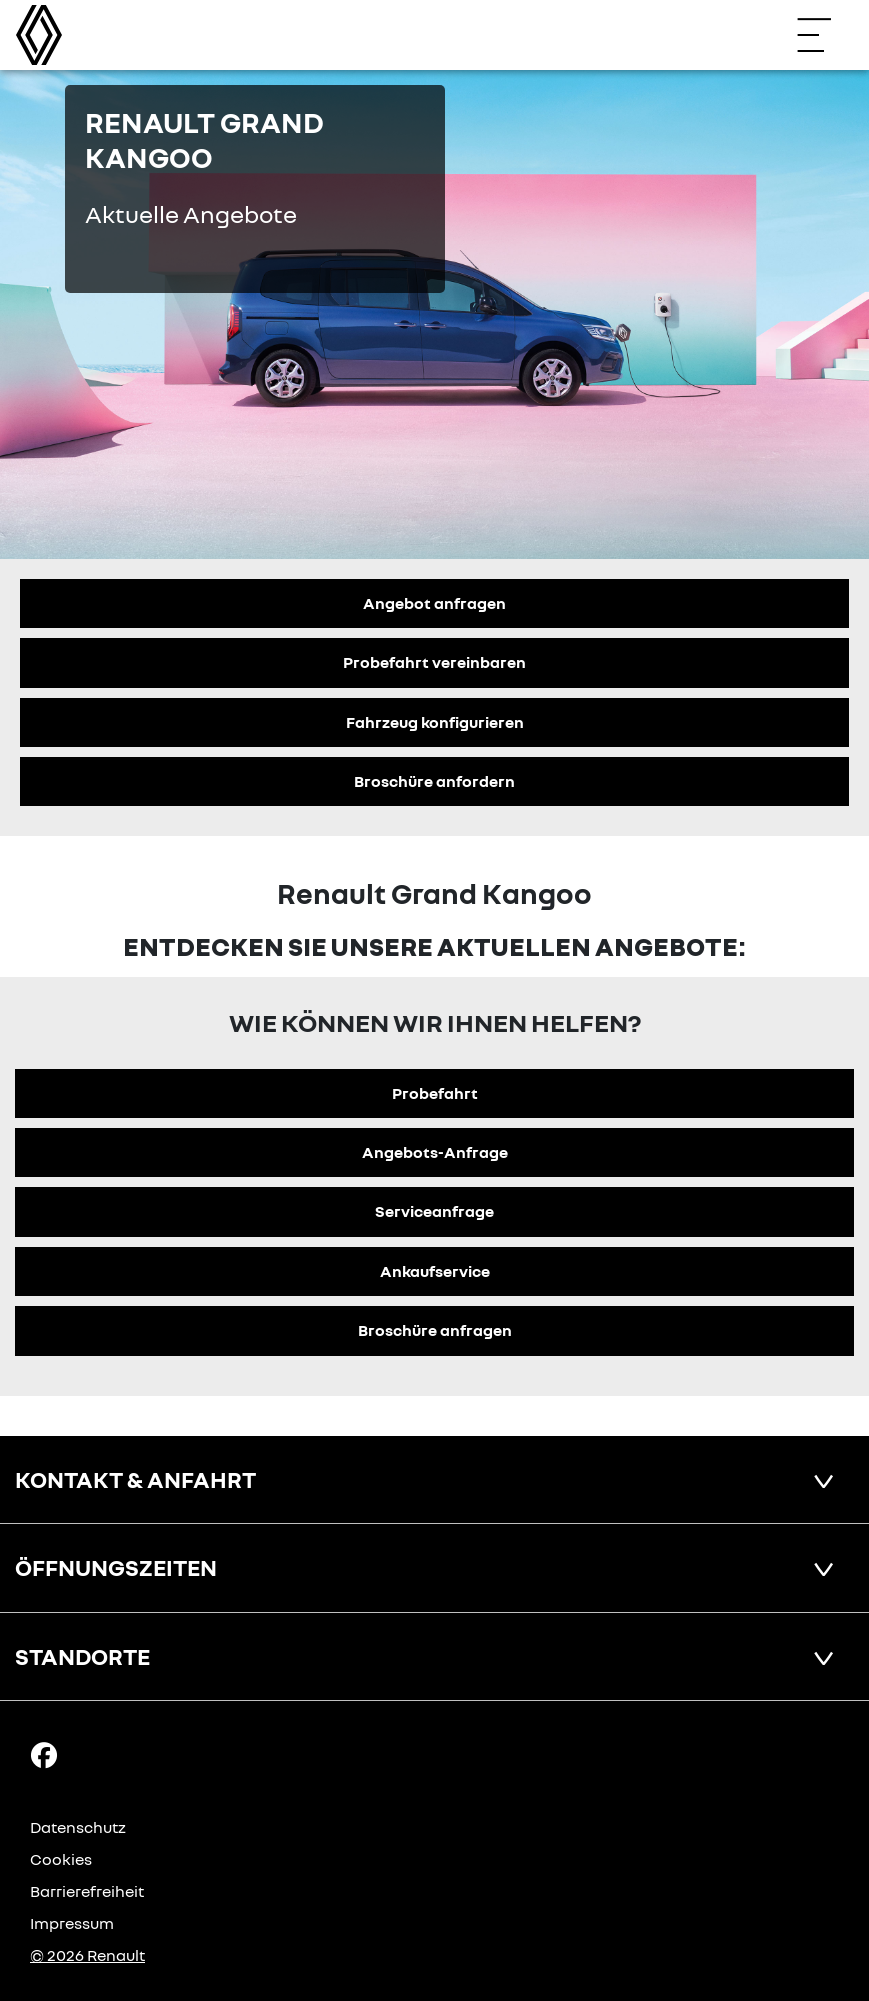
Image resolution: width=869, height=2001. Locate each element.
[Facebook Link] (44, 1754)
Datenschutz (78, 1827)
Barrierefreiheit (87, 1891)
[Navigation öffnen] (824, 35)
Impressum (72, 1923)
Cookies (61, 1859)
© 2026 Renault (87, 1955)
